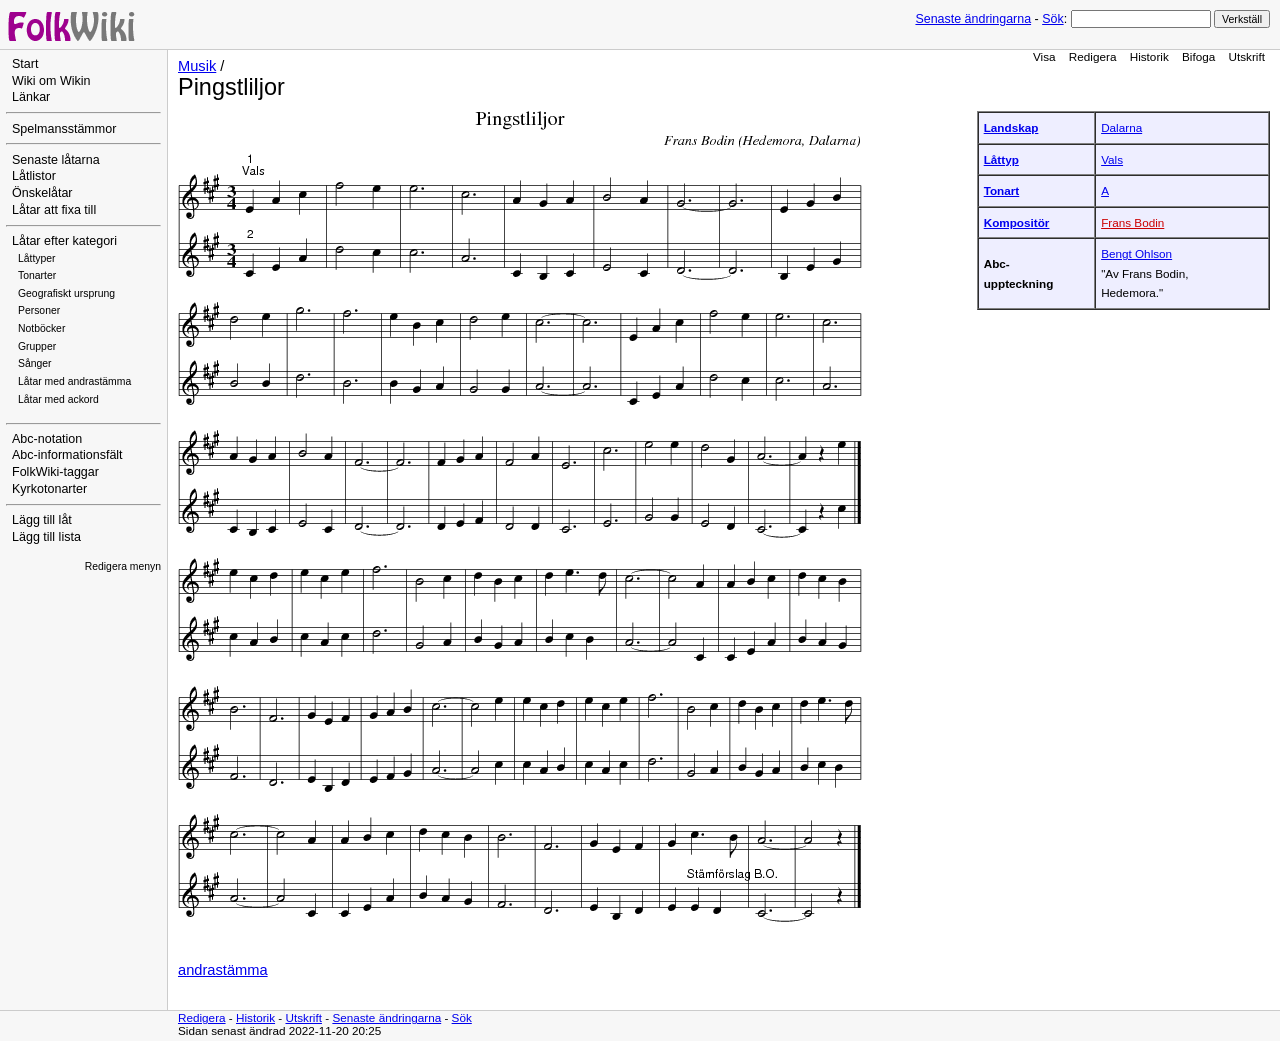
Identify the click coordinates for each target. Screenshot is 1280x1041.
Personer (39, 310)
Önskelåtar (42, 193)
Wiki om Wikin (51, 81)
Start (25, 64)
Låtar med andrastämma (74, 381)
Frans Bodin (1132, 222)
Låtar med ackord (58, 399)
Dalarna (1121, 127)
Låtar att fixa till (54, 210)
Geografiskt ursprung (66, 293)
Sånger (35, 363)
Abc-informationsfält (67, 455)
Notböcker (41, 328)
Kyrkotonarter (49, 489)
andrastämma (223, 970)
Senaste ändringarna (973, 19)
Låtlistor (34, 176)
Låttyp (1001, 159)
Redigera (1093, 56)
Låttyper (37, 258)
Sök (1052, 19)
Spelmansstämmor (64, 129)
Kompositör (1017, 222)
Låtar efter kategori (64, 241)
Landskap (1011, 127)
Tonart (1002, 190)
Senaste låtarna (56, 160)
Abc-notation (47, 439)
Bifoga (1198, 56)
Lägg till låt (42, 520)
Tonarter (37, 275)
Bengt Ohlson (1136, 253)
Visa (1044, 56)
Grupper (37, 346)
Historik (1149, 56)
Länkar (31, 97)
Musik (197, 66)
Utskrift (1247, 56)
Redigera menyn (123, 566)
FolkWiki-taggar (55, 472)
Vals (1112, 159)
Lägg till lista (46, 537)
